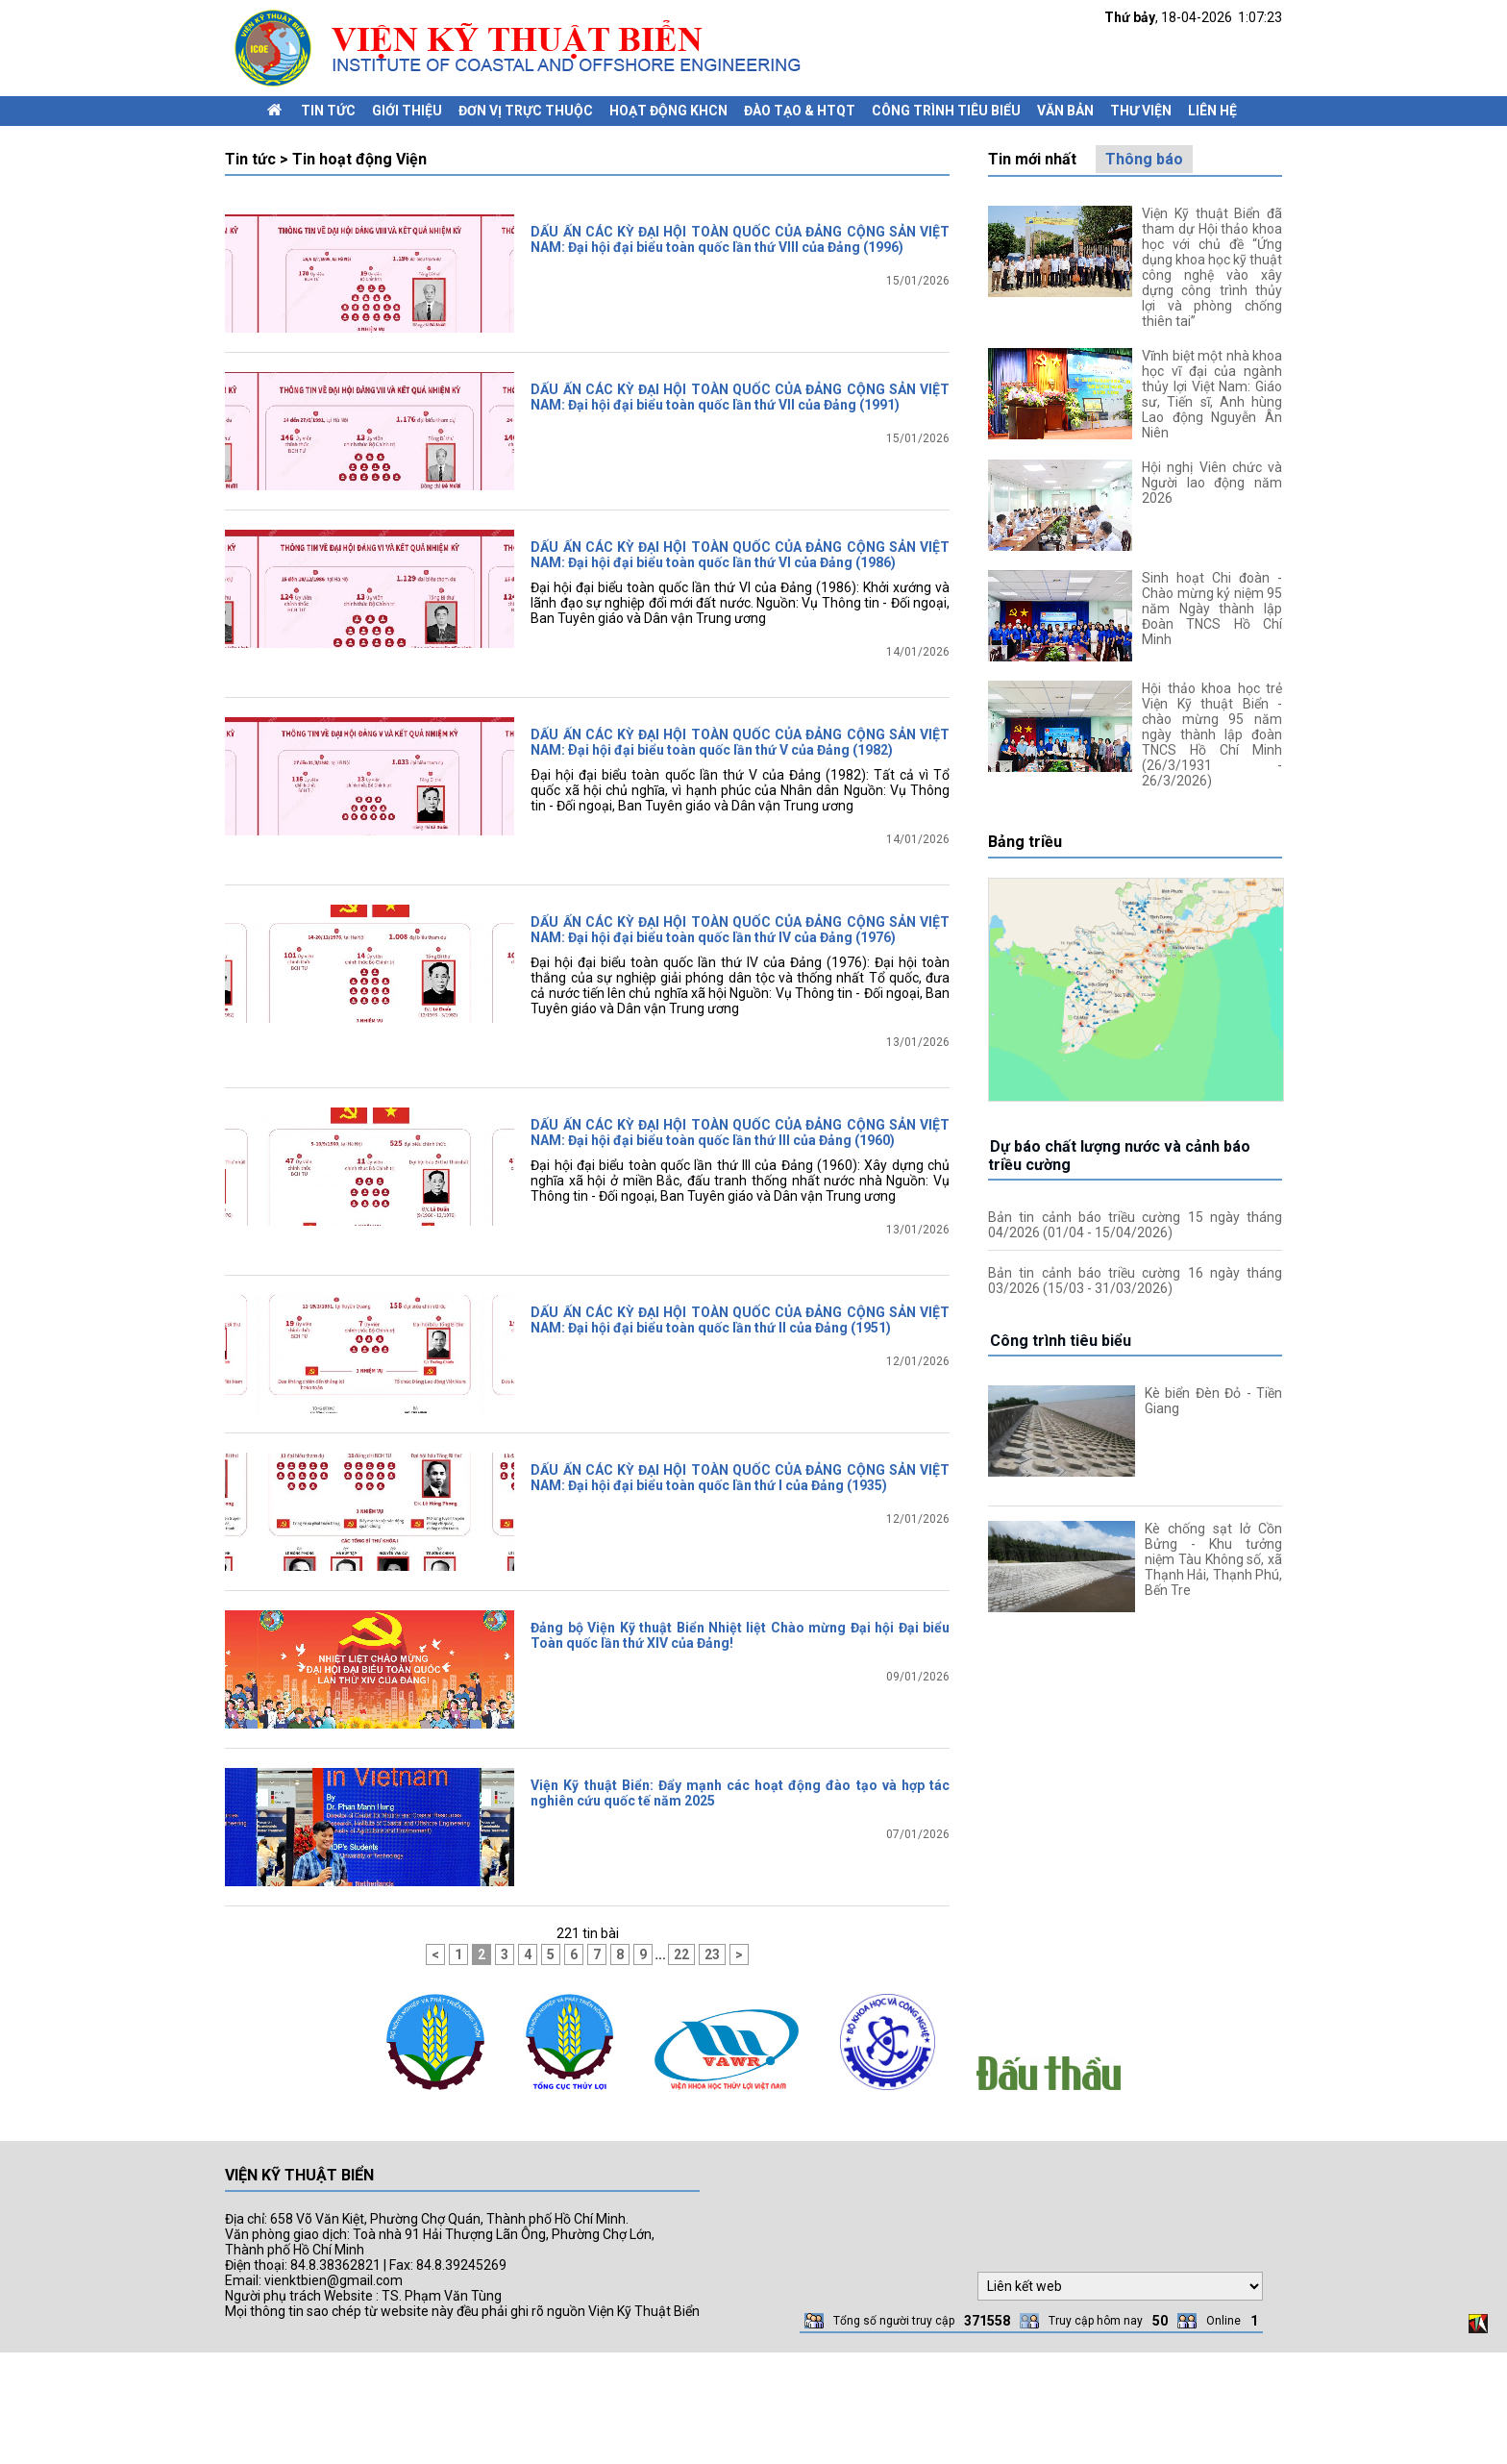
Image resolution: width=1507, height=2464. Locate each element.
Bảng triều (1025, 842)
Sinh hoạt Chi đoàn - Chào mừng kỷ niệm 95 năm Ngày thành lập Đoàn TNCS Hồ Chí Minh (1212, 608)
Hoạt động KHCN (668, 110)
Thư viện (1141, 110)
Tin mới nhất (1032, 159)
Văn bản (1065, 110)
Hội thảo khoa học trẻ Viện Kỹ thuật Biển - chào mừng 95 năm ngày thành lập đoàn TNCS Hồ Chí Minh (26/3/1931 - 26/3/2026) (1212, 734)
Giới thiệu (407, 110)
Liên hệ (1212, 110)
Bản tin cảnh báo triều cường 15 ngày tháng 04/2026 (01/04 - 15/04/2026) (1135, 1224)
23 (712, 2066)
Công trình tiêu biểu (946, 110)
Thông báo (1144, 159)
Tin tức (328, 110)
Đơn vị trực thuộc (525, 110)
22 (681, 2066)
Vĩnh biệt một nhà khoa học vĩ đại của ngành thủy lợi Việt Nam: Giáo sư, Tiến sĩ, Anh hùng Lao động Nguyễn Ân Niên (1212, 394)
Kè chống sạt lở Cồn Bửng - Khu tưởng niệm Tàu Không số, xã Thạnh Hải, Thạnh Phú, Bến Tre (1213, 1559)
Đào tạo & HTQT (799, 110)
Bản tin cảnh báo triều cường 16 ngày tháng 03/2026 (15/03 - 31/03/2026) (1135, 1280)
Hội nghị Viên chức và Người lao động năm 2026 (1212, 483)
